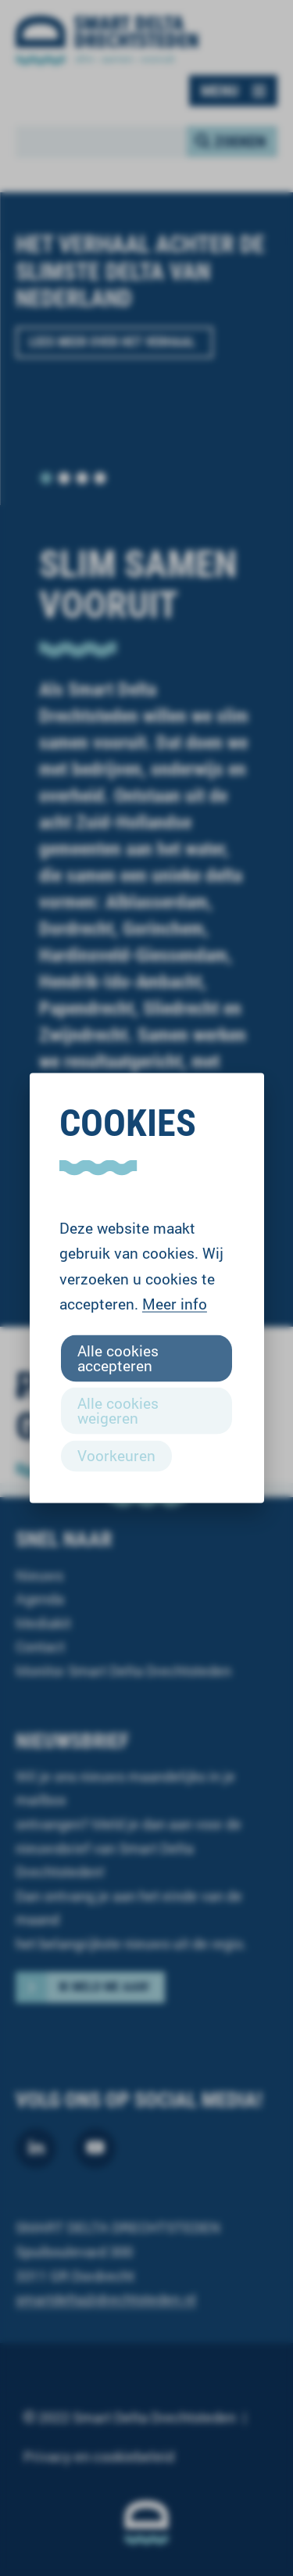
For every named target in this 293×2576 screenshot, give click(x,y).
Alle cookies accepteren (118, 1357)
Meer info (174, 1303)
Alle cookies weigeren (118, 1410)
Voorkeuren (116, 1455)
